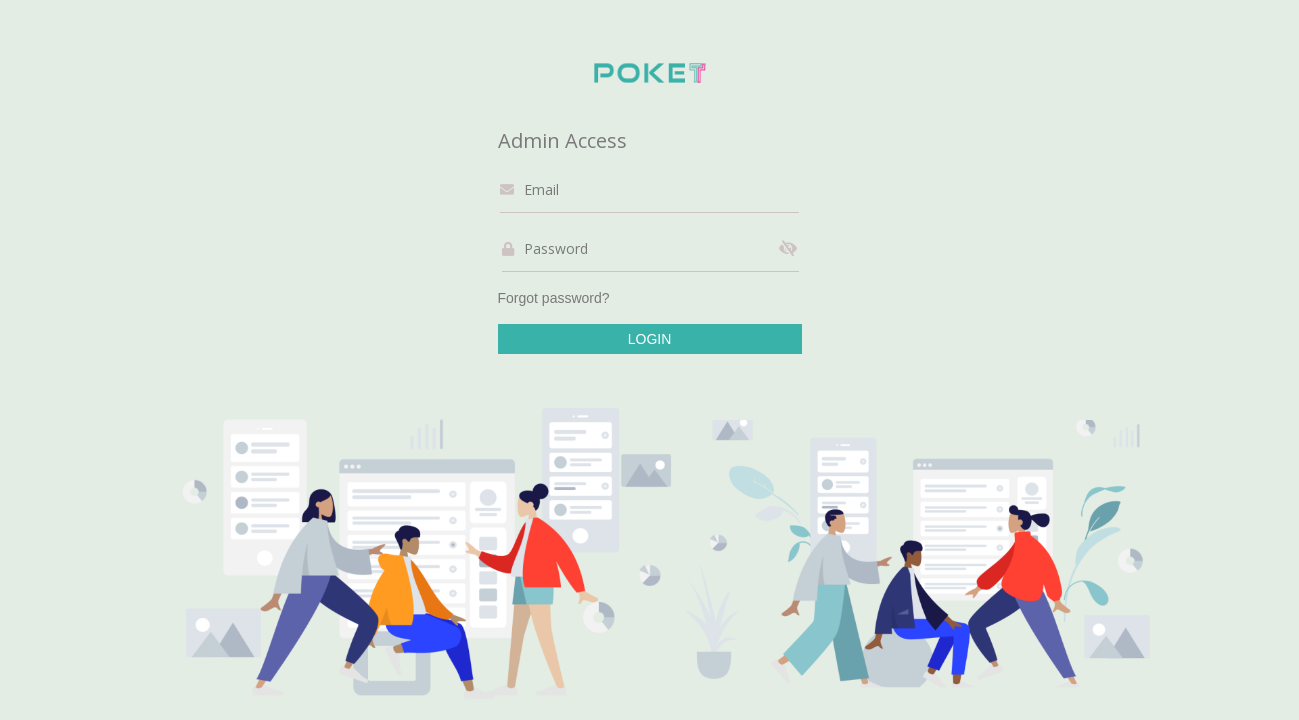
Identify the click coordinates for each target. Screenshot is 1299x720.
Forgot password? (554, 298)
